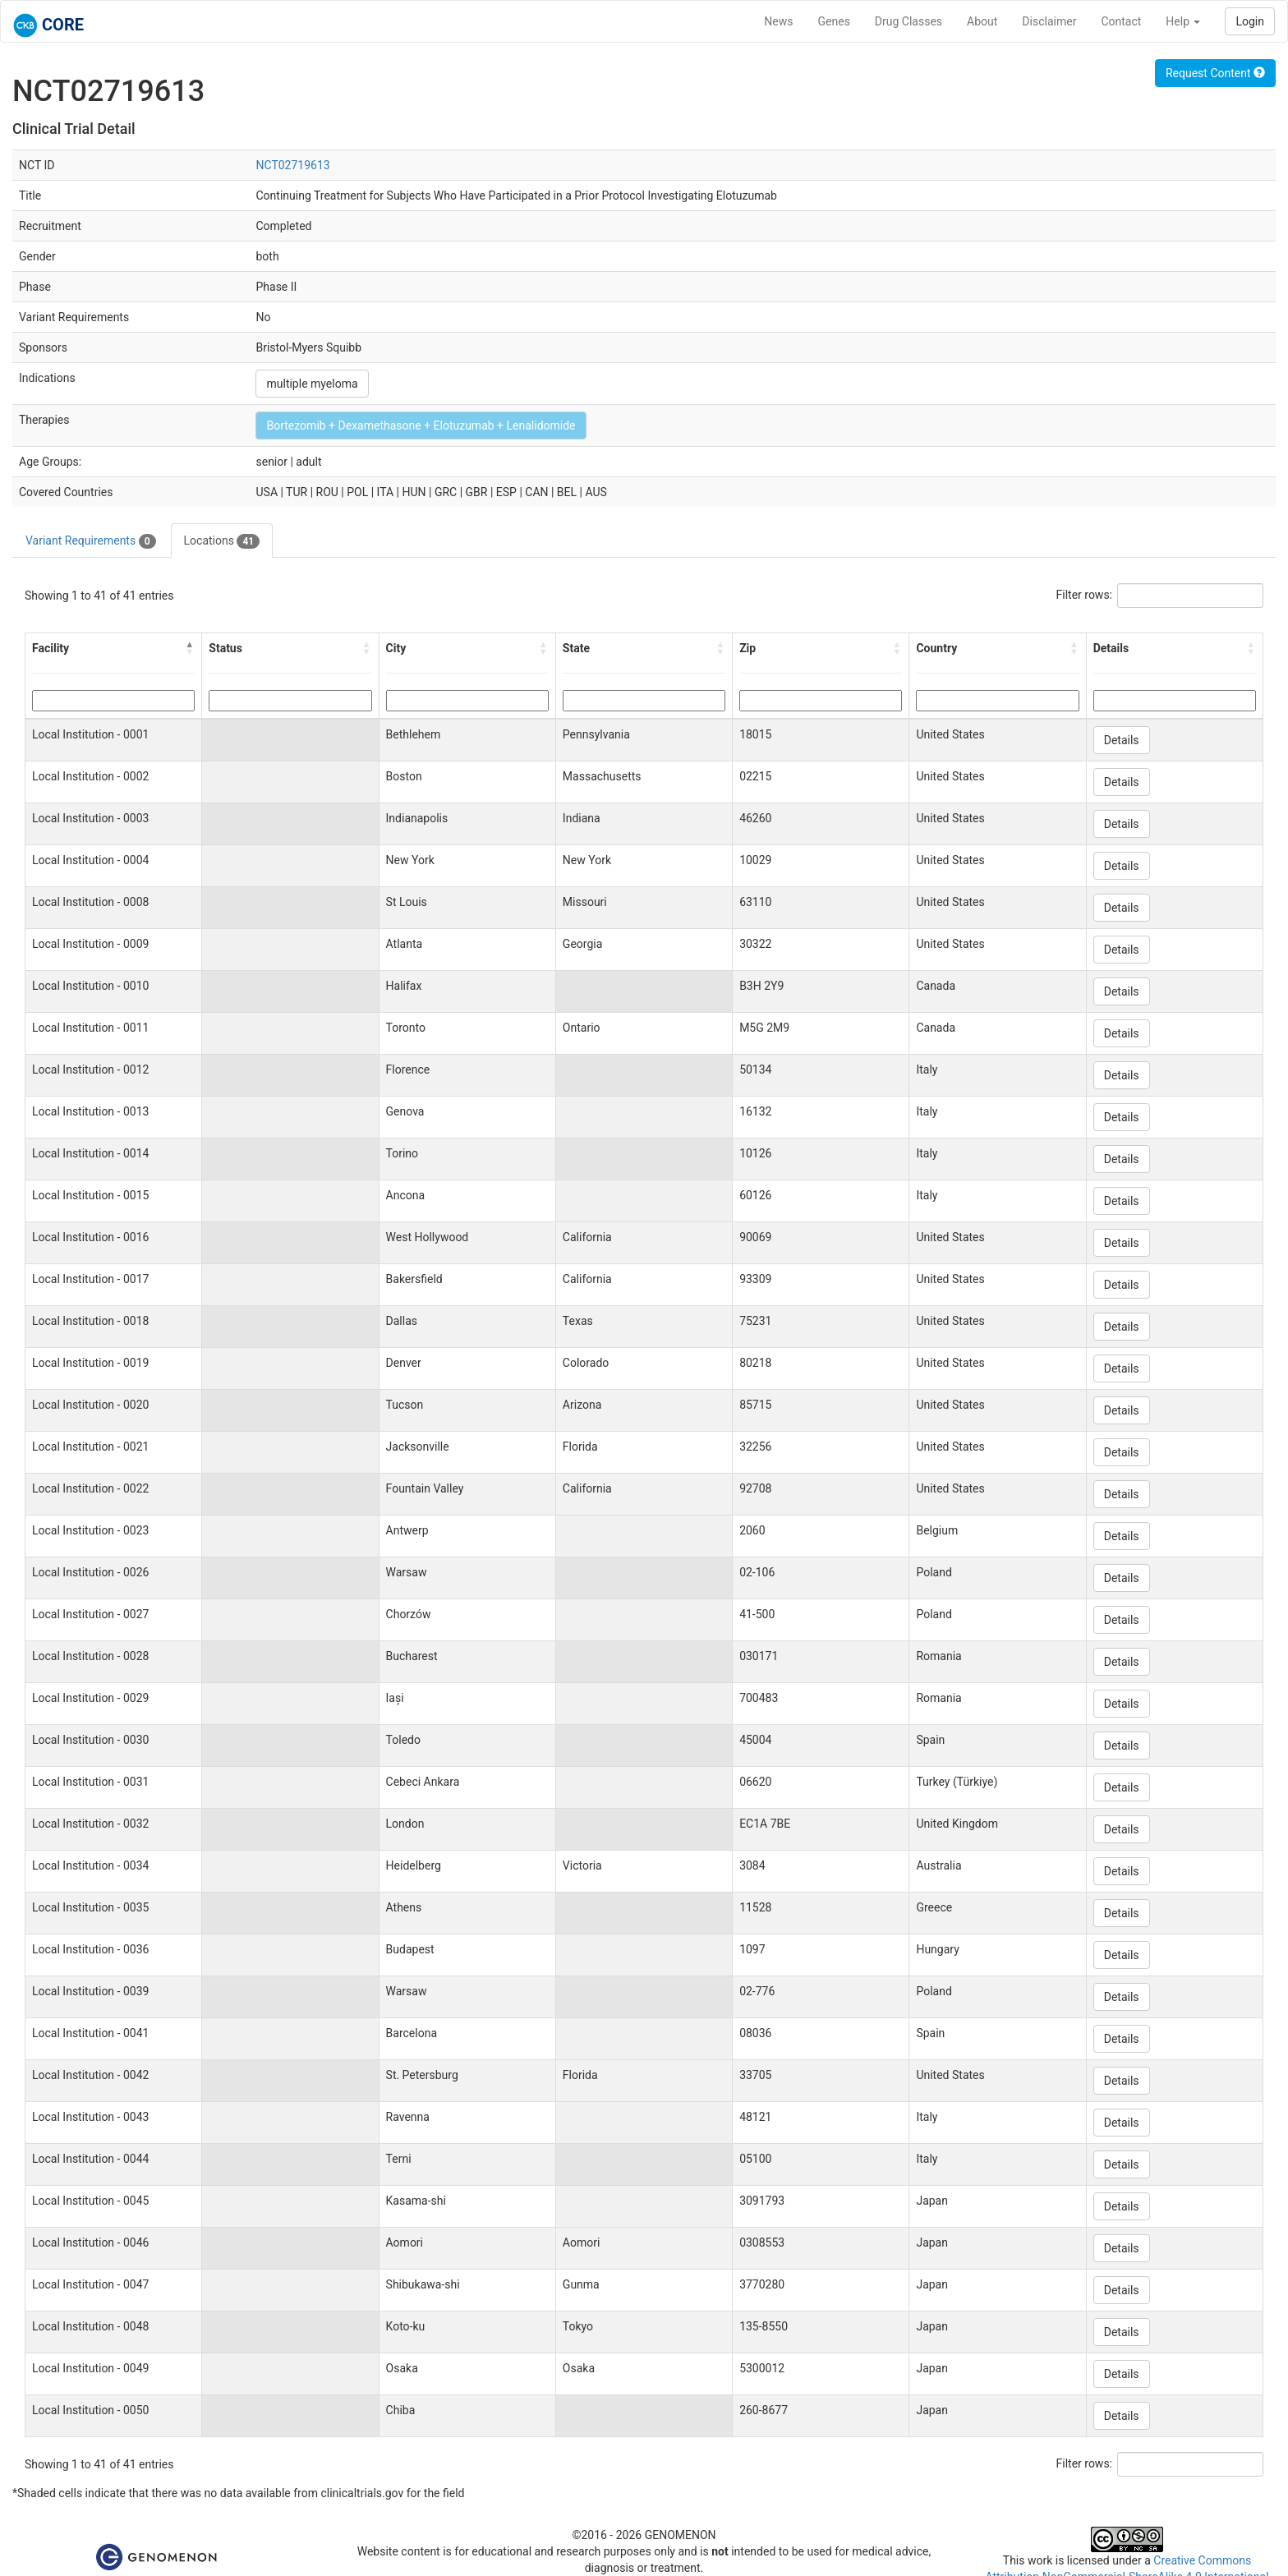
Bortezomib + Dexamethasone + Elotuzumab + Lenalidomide (420, 425)
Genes (834, 21)
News (778, 21)
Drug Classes (908, 21)
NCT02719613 (292, 165)
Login (1249, 21)
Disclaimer (1049, 21)
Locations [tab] (222, 541)
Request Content (1215, 73)
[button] (190, 648)
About (982, 21)
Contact (1121, 21)
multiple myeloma (311, 383)
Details (1121, 740)
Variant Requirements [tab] (90, 541)
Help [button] (1183, 21)
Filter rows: (1084, 594)
